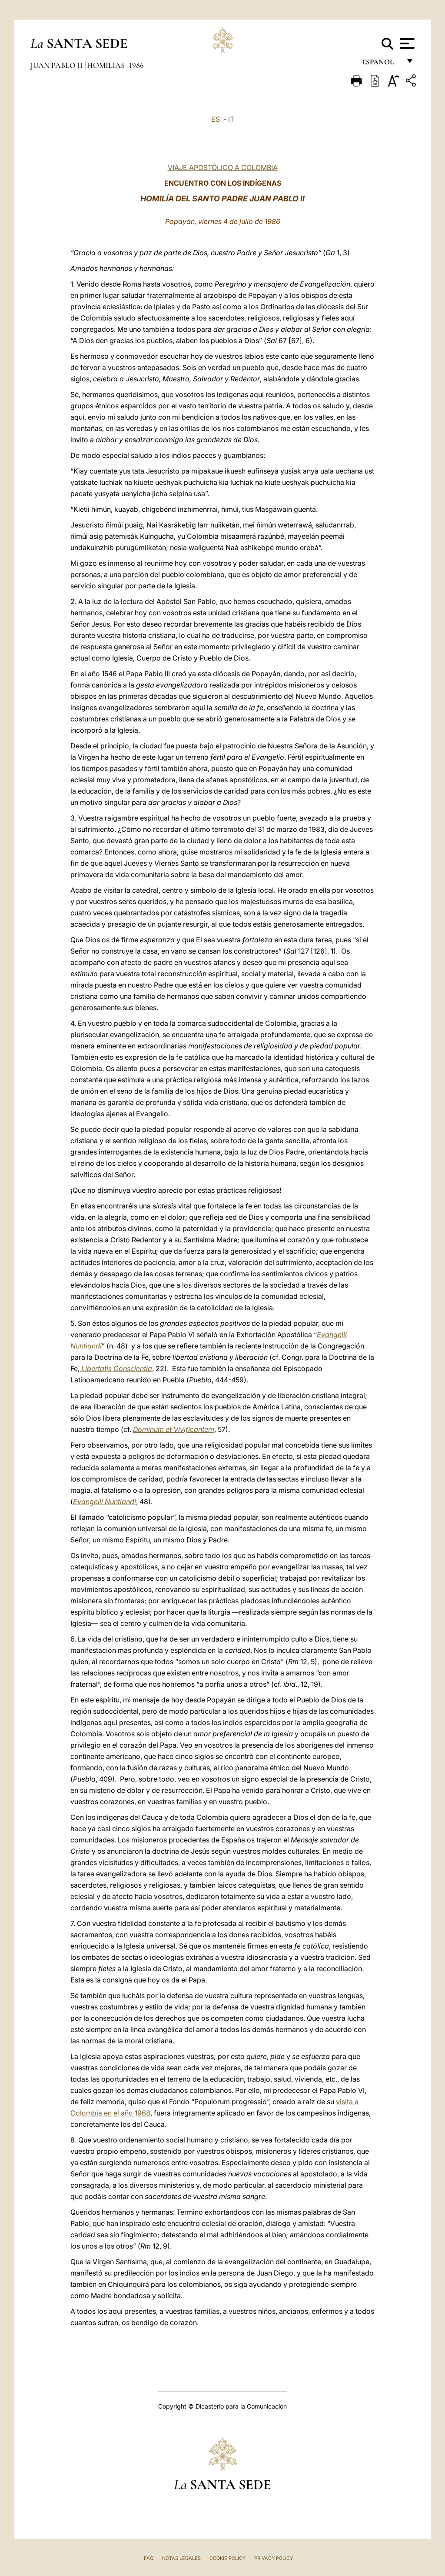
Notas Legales (181, 2558)
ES (215, 119)
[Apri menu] (406, 43)
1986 (136, 65)
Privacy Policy (273, 2558)
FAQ (148, 2558)
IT (231, 119)
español (381, 64)
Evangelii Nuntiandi (104, 1501)
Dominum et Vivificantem (173, 1429)
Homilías (106, 65)
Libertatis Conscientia (116, 1368)
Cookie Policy (227, 2558)
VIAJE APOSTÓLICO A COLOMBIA (223, 167)
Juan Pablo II (57, 65)
